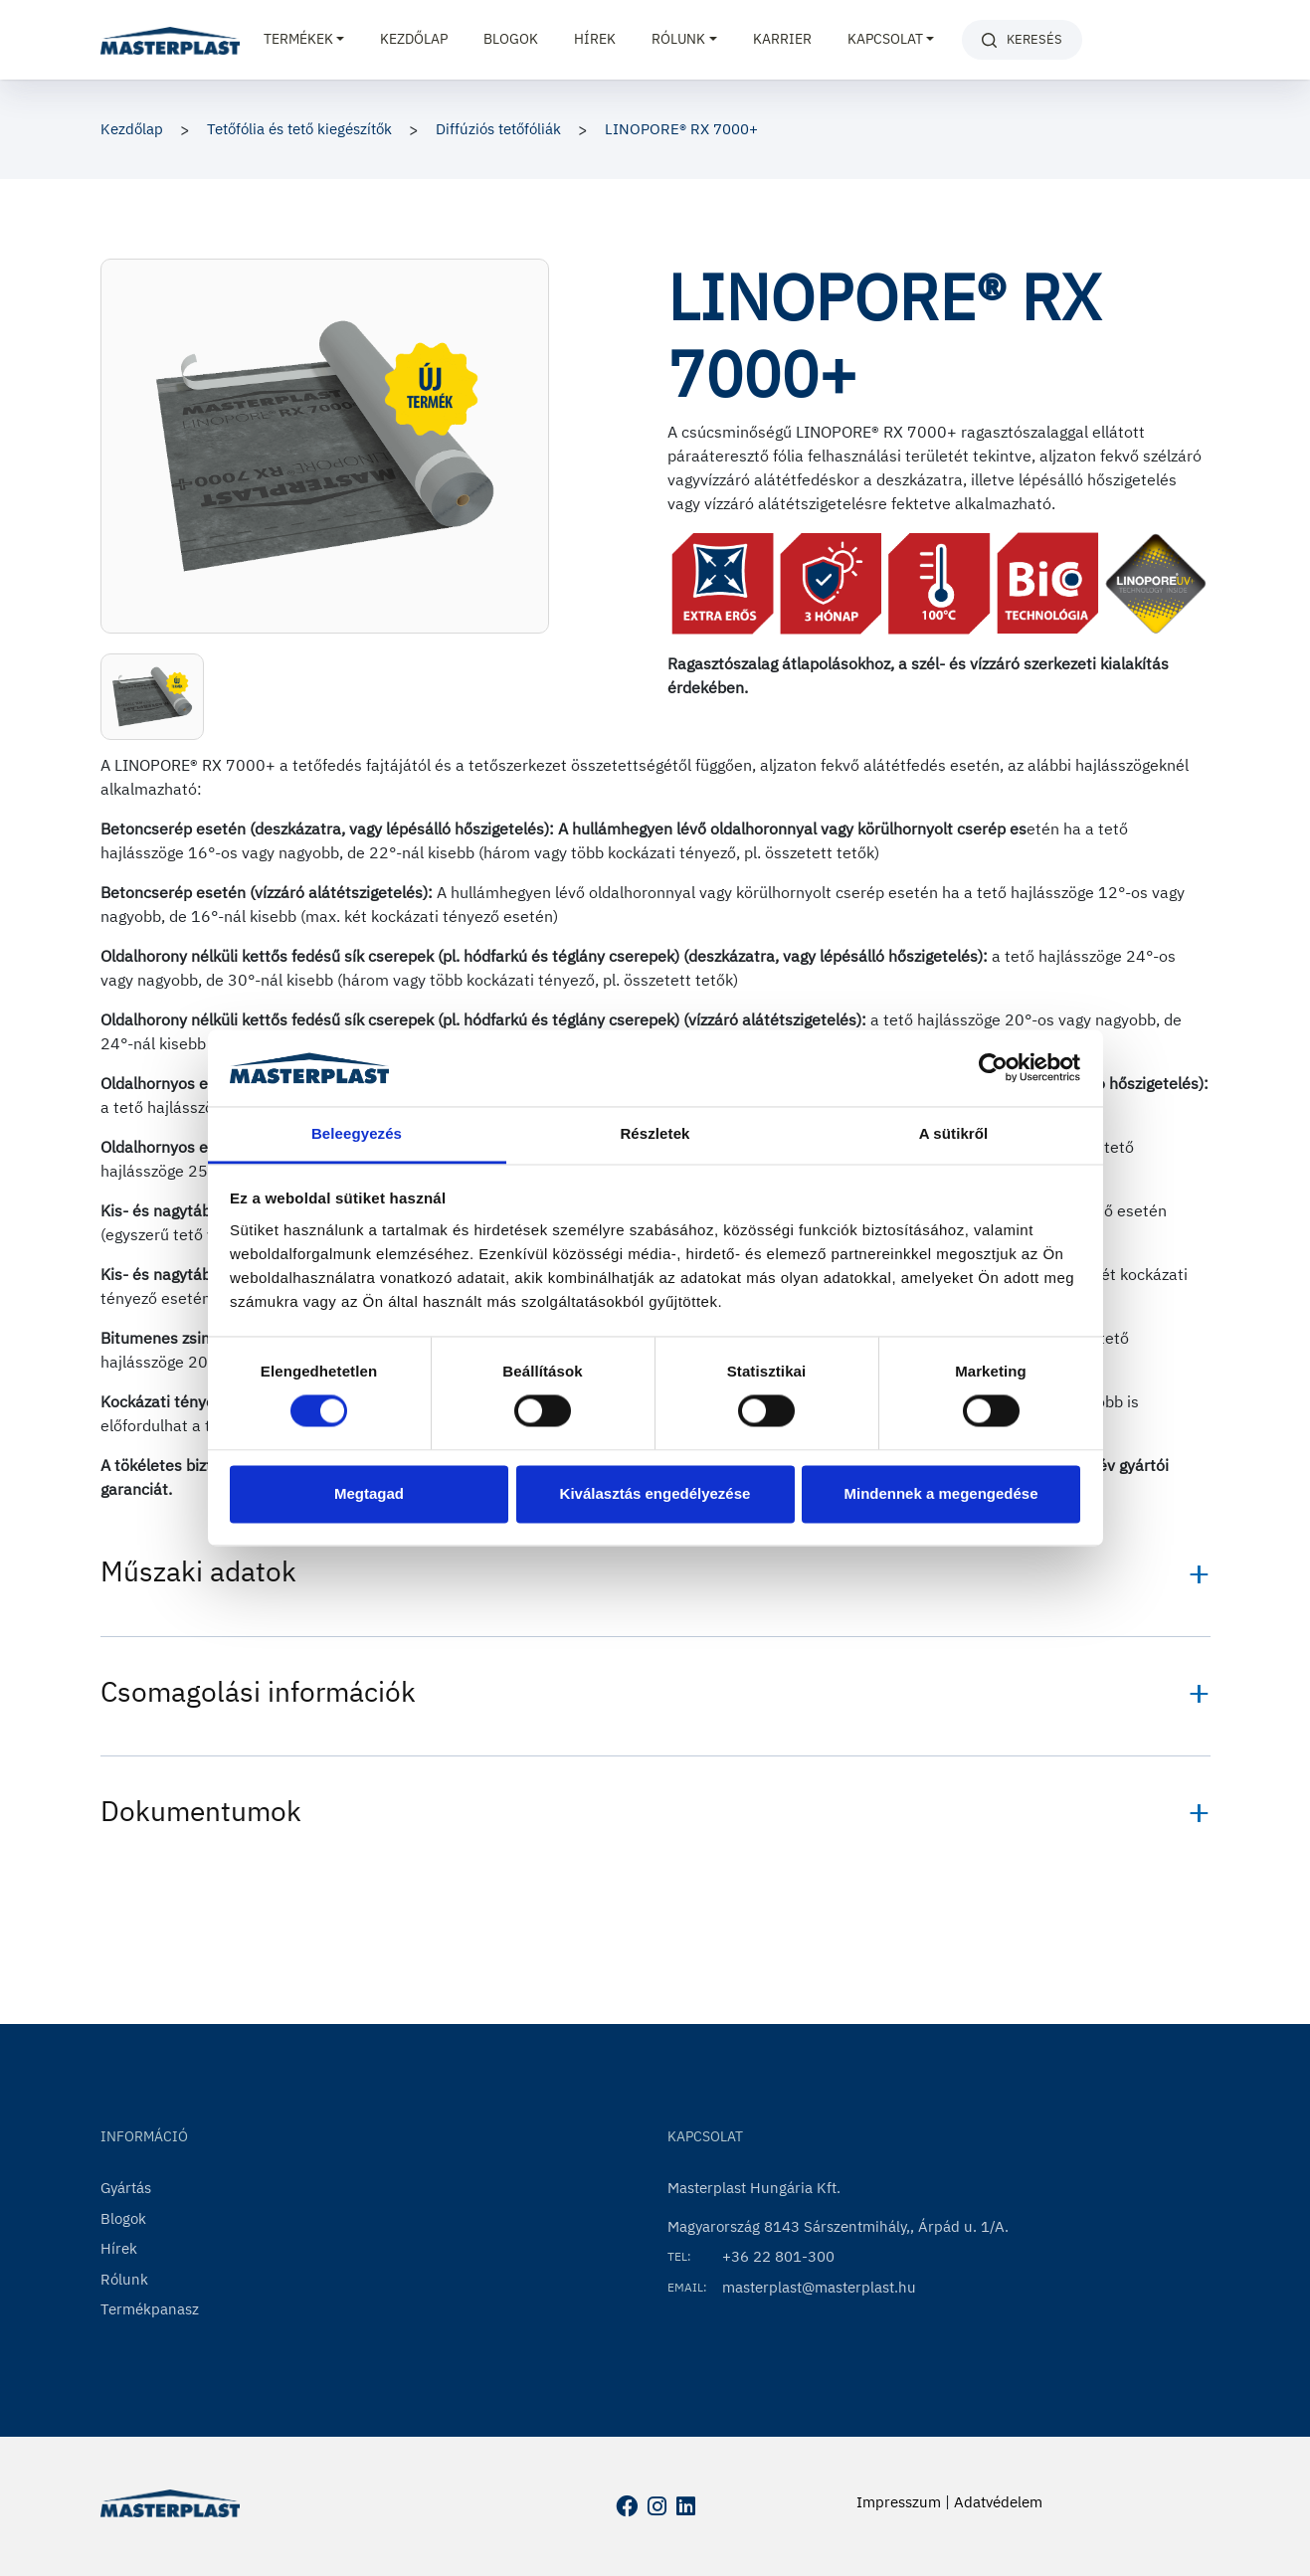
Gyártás (125, 2187)
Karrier (782, 39)
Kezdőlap (414, 39)
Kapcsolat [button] (885, 39)
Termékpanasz (149, 2309)
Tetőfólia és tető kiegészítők (299, 128)
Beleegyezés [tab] (356, 1133)
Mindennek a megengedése (940, 1493)
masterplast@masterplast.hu (819, 2287)
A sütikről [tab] (954, 1133)
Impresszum (898, 2501)
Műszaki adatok (198, 1571)
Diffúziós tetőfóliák (498, 128)
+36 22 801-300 (778, 2256)
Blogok (510, 39)
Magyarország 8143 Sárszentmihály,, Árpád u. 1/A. (838, 2226)
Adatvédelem (998, 2501)
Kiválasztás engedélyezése (655, 1493)
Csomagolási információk (258, 1691)
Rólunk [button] (678, 39)
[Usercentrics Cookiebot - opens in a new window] (993, 1068)
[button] (152, 696)
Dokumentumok (200, 1810)
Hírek (595, 39)
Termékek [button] (298, 39)
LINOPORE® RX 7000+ (681, 128)
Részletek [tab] (654, 1133)
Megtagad (369, 1493)
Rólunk (124, 2279)
